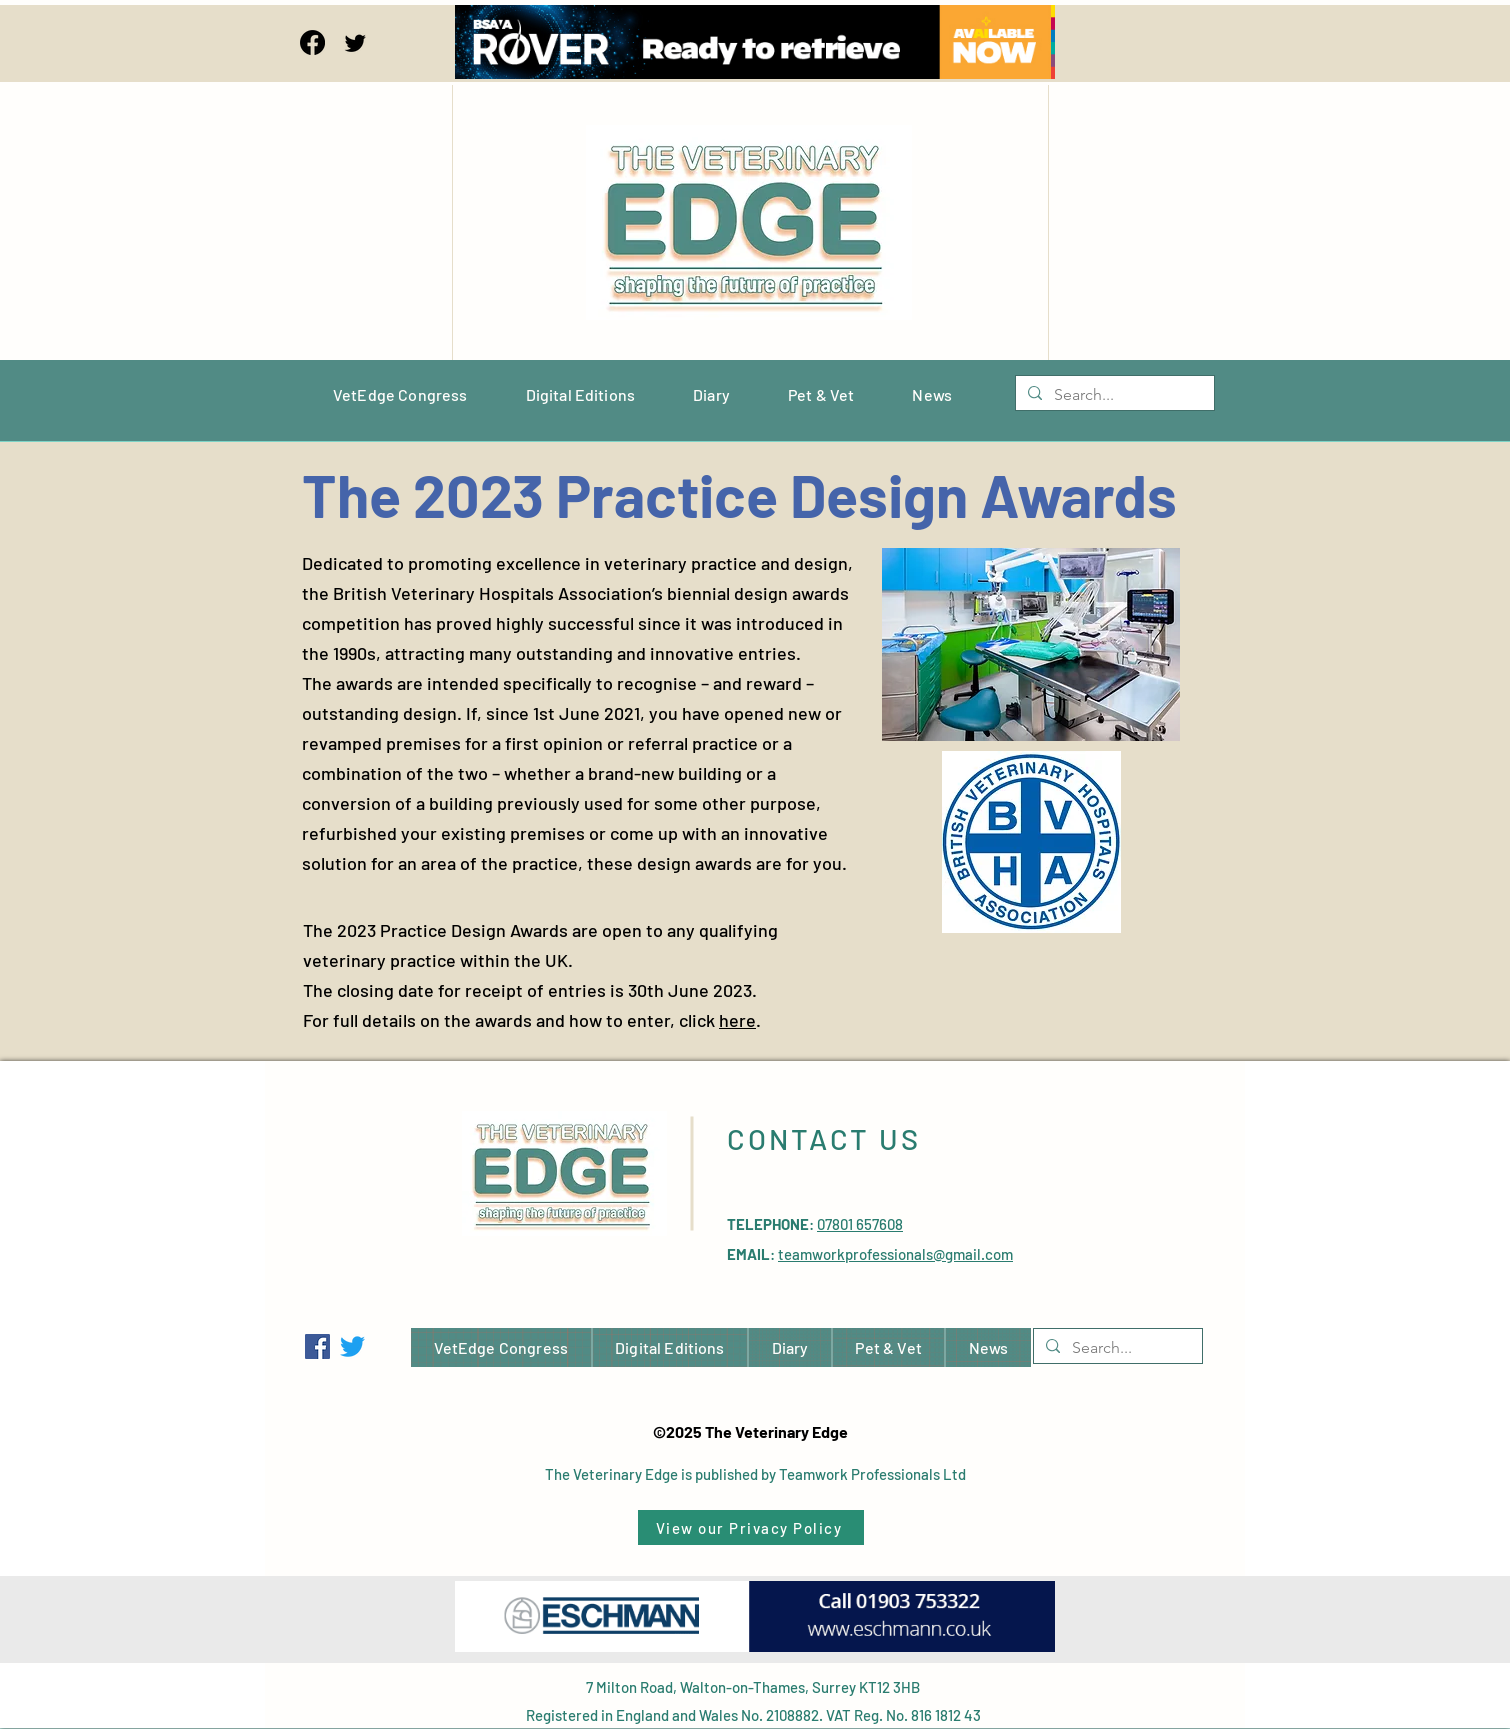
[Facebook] (312, 42)
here (737, 1020)
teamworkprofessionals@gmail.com (895, 1254)
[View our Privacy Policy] (751, 1527)
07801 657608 (860, 1224)
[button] (1031, 644)
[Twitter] (355, 42)
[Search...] (1113, 395)
